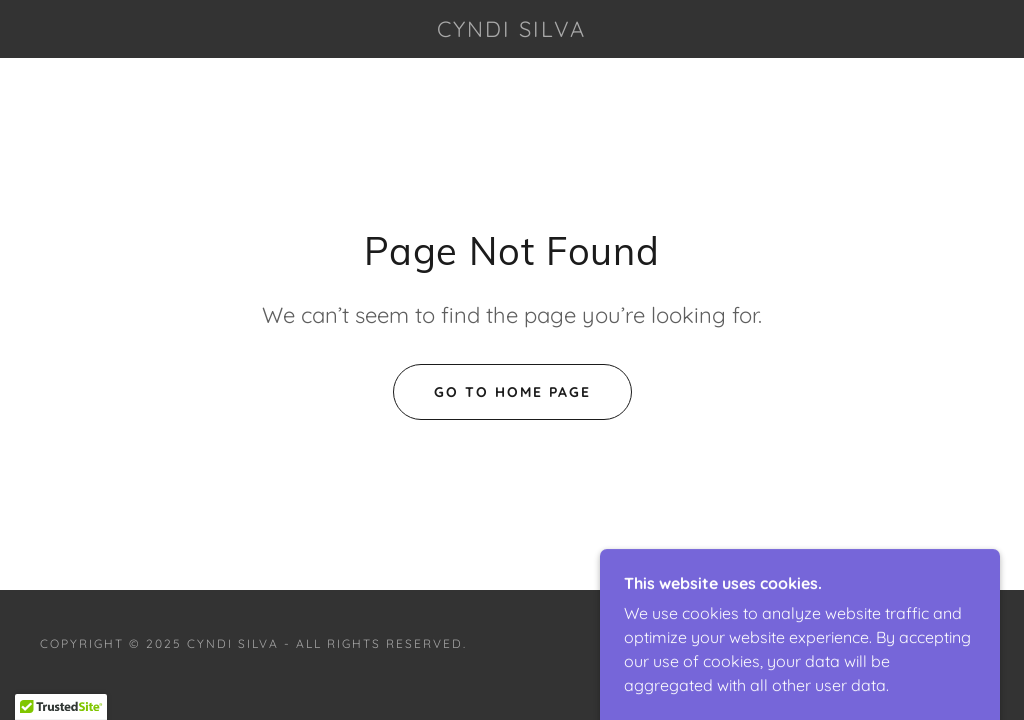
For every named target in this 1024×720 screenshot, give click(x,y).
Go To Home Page (512, 392)
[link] (512, 31)
